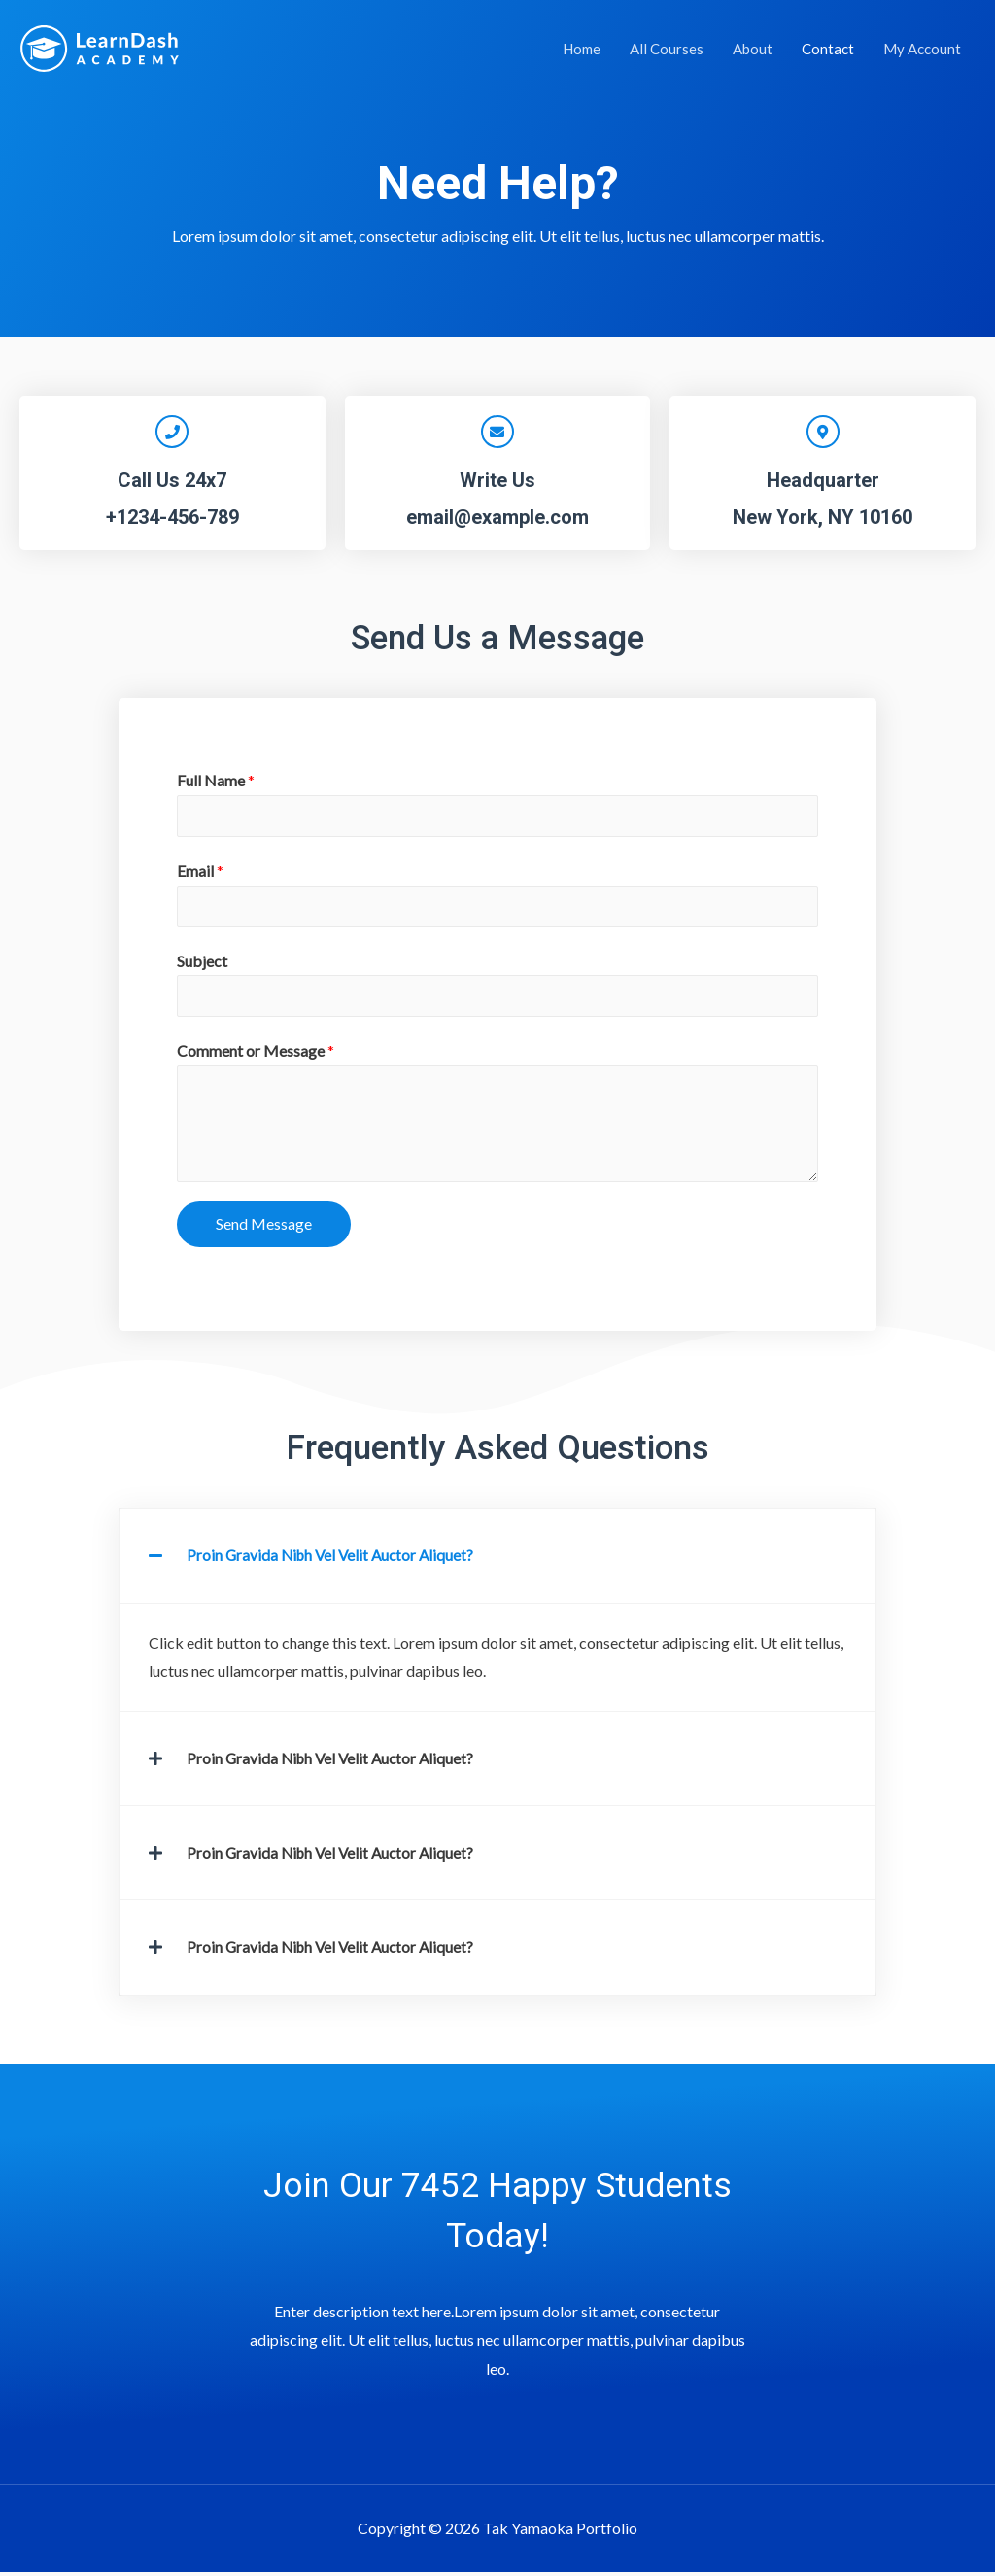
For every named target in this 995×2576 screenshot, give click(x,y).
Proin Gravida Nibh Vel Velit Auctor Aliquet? (334, 1560)
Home (581, 48)
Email (200, 872)
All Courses (666, 48)
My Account (922, 48)
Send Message (264, 1229)
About (752, 48)
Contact (828, 48)
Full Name (216, 780)
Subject (202, 964)
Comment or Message (255, 1056)
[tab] (497, 1561)
